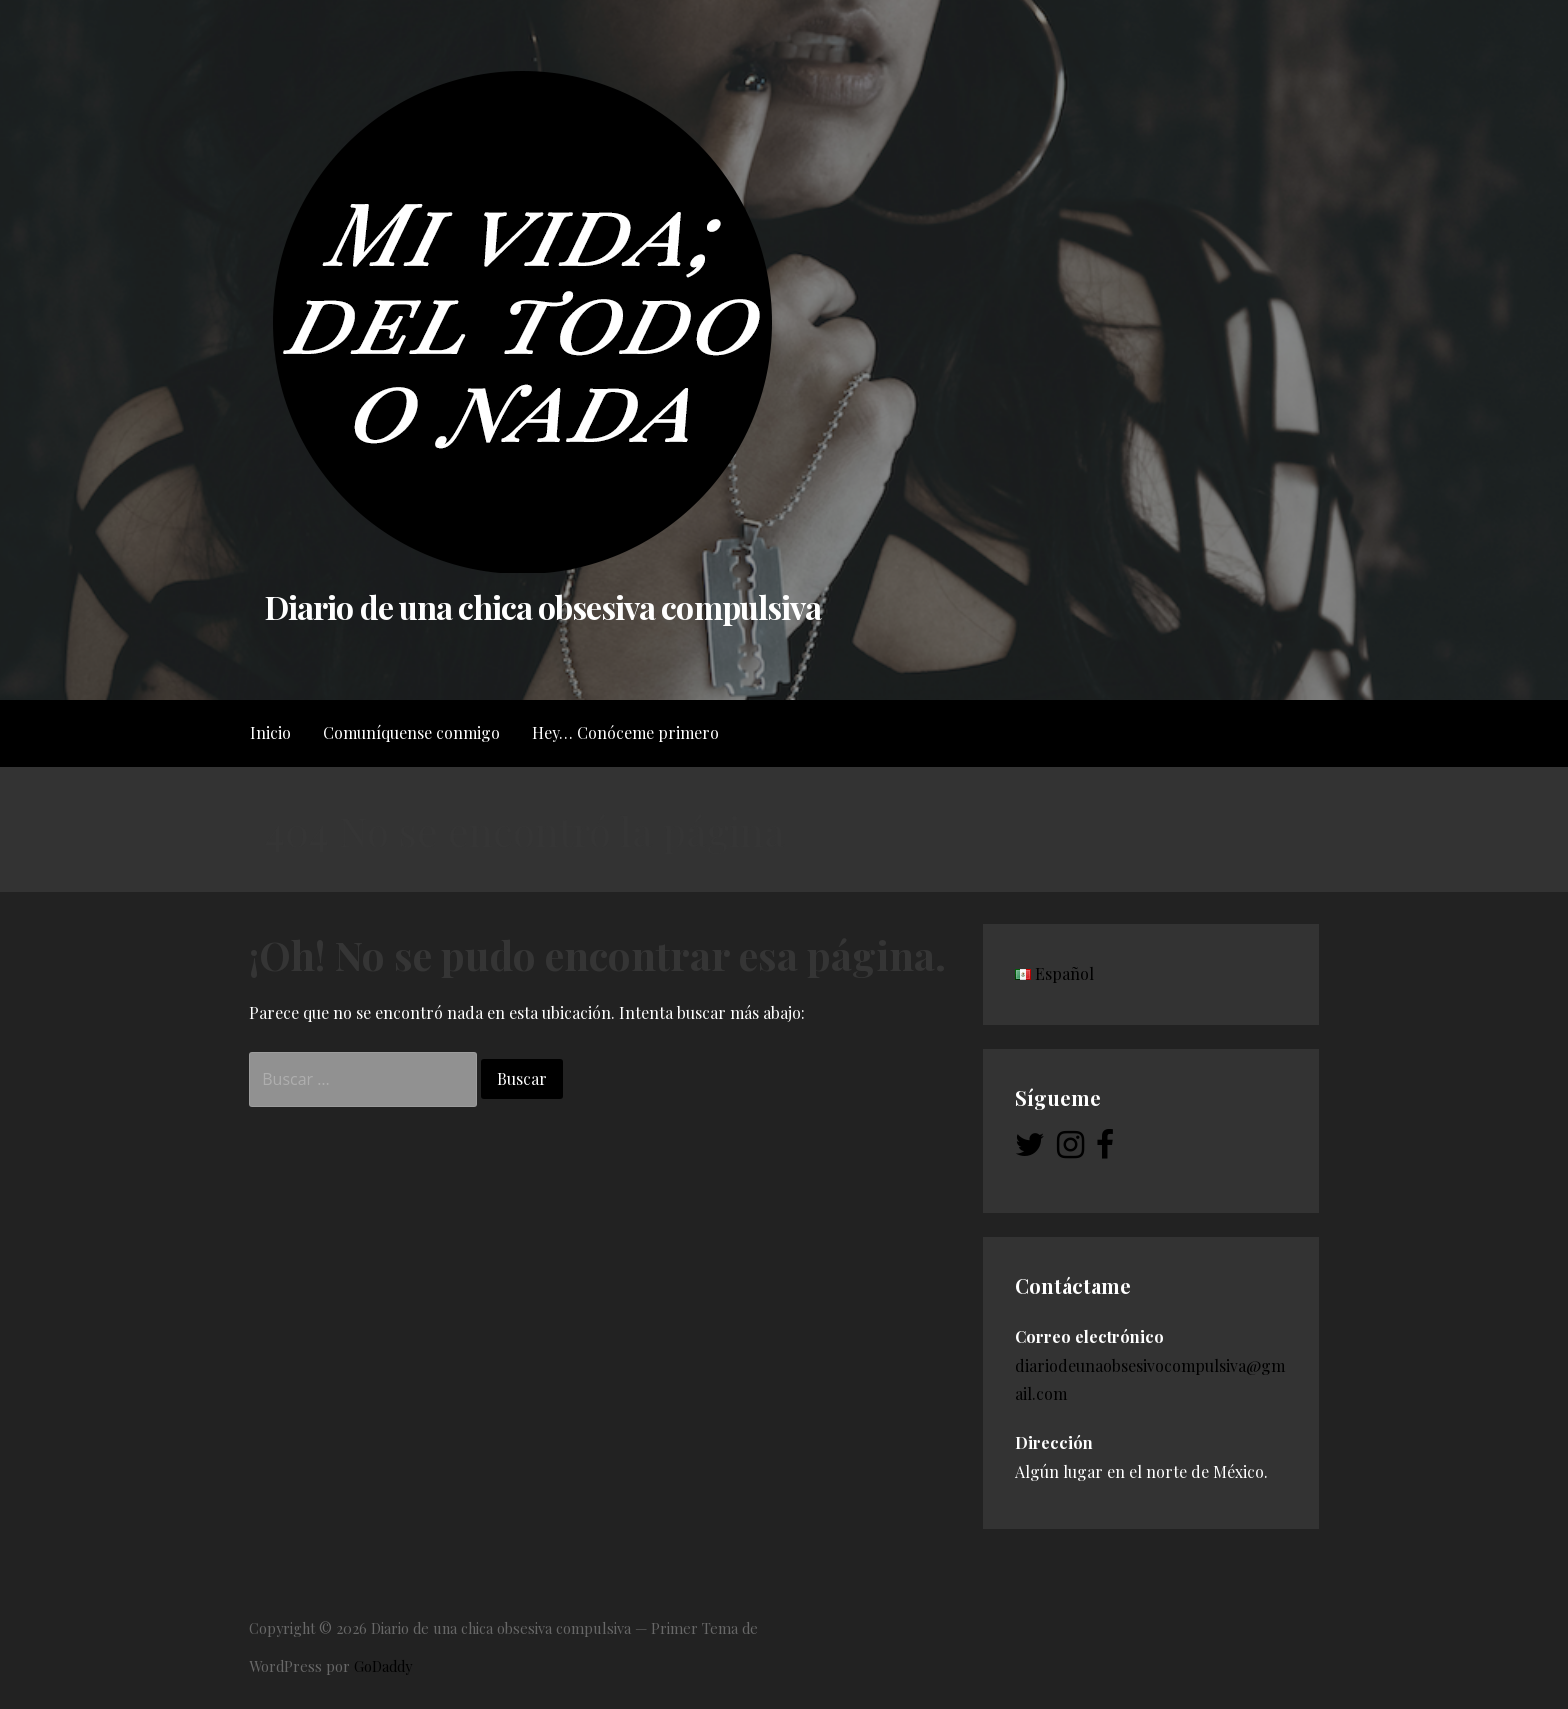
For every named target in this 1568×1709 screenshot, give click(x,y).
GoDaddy (383, 1666)
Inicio (270, 732)
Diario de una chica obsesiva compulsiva (543, 606)
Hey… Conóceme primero (625, 732)
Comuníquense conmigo (411, 732)
